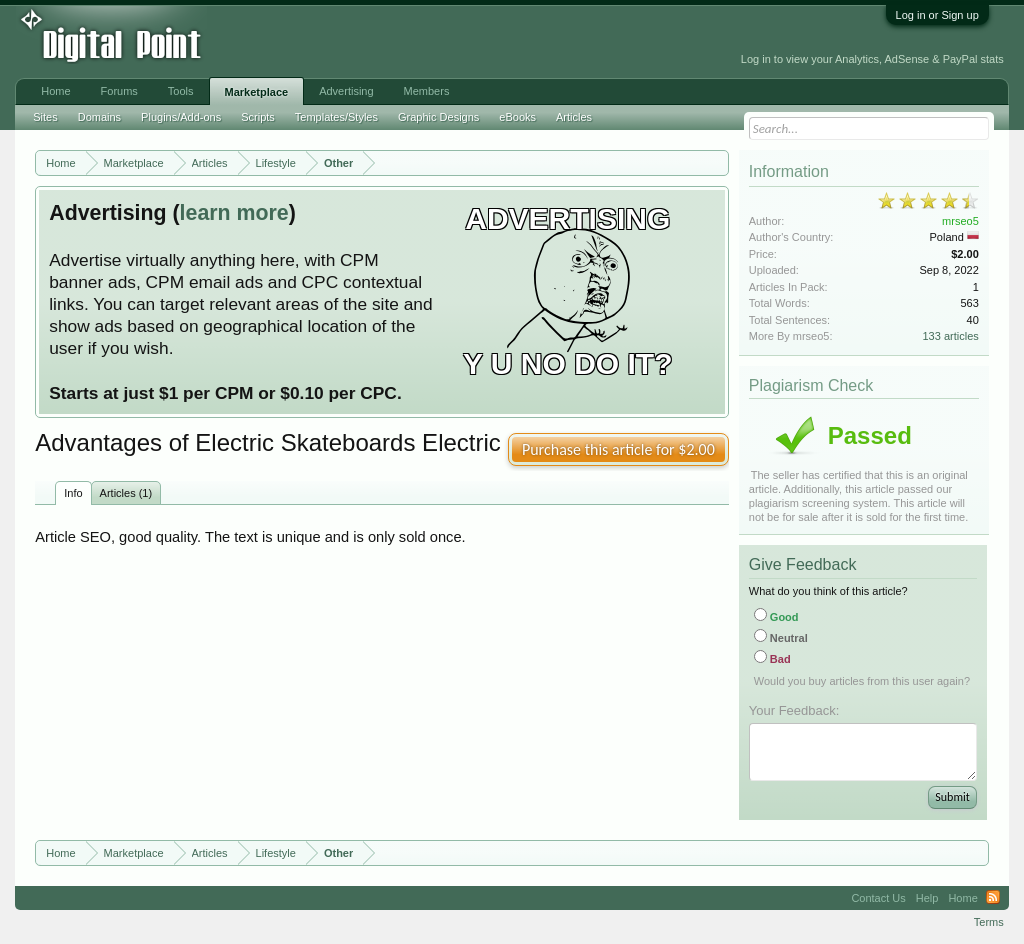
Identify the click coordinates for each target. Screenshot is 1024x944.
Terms (989, 922)
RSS (993, 898)
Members (427, 91)
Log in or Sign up (937, 15)
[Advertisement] (449, 42)
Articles (574, 117)
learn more (234, 213)
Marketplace (257, 92)
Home (55, 91)
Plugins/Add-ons (181, 117)
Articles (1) (126, 493)
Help (927, 898)
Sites (45, 117)
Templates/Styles (336, 117)
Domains (99, 117)
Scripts (258, 117)
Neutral (781, 638)
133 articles (951, 336)
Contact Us (878, 898)
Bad (772, 659)
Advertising (346, 91)
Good (776, 617)
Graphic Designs (438, 117)
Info (73, 493)
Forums (119, 91)
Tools (181, 91)
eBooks (517, 117)
